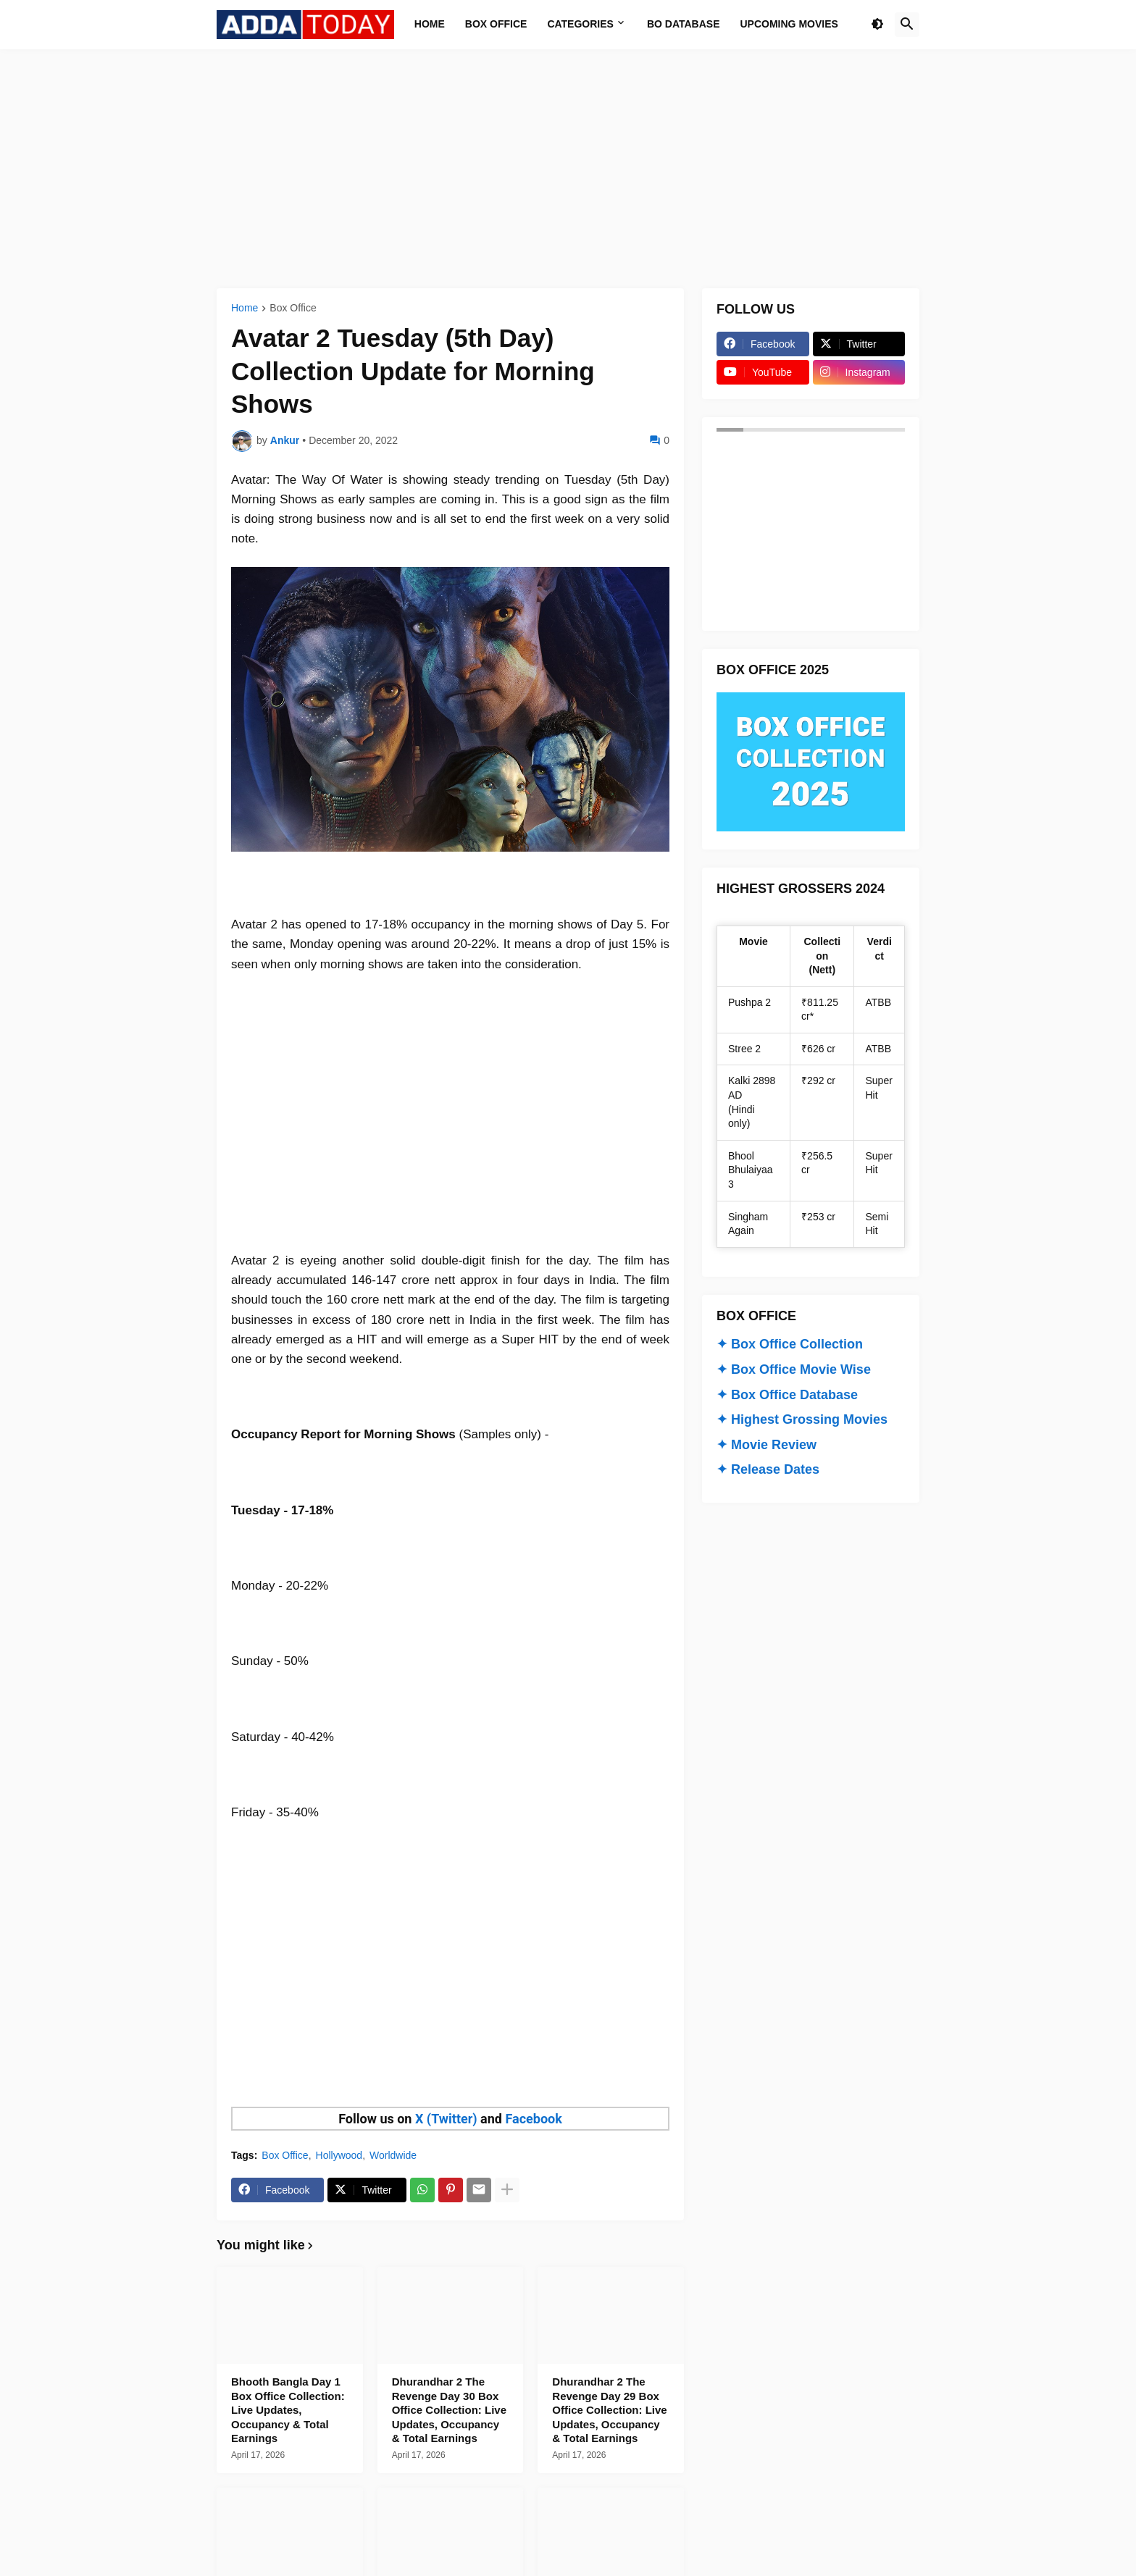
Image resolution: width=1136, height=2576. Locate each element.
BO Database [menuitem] (683, 24)
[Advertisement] (568, 168)
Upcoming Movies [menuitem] (789, 24)
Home (244, 308)
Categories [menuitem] (580, 24)
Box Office (293, 308)
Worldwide (393, 2155)
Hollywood (339, 2155)
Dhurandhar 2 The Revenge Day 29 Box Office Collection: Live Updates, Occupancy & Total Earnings (609, 2409)
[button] (877, 24)
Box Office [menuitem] (496, 24)
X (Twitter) (446, 2118)
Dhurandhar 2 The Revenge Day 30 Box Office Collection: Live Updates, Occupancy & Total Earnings (449, 2409)
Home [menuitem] (429, 24)
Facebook (533, 2118)
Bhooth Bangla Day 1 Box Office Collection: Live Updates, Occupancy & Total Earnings (288, 2409)
